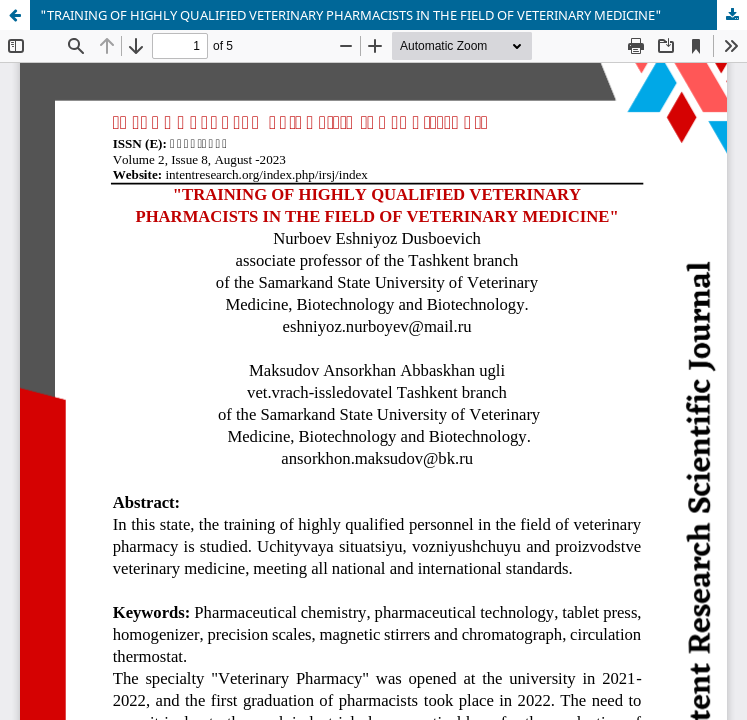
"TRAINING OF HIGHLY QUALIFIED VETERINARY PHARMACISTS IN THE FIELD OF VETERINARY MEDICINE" (351, 15)
